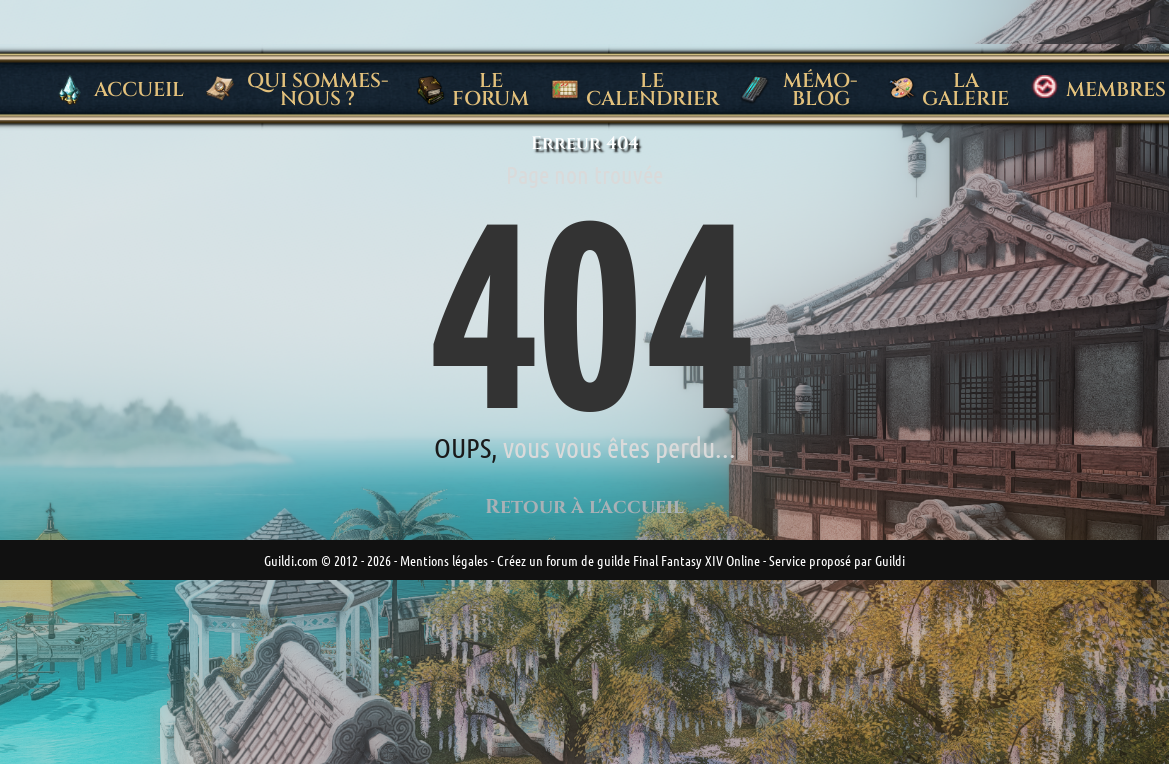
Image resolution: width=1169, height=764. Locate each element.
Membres (1098, 90)
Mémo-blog (799, 89)
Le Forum (472, 89)
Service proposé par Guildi (837, 560)
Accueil (121, 90)
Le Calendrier (634, 89)
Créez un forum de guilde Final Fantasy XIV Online (628, 560)
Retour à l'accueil (584, 506)
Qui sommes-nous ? (297, 89)
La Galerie (948, 89)
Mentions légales (444, 560)
